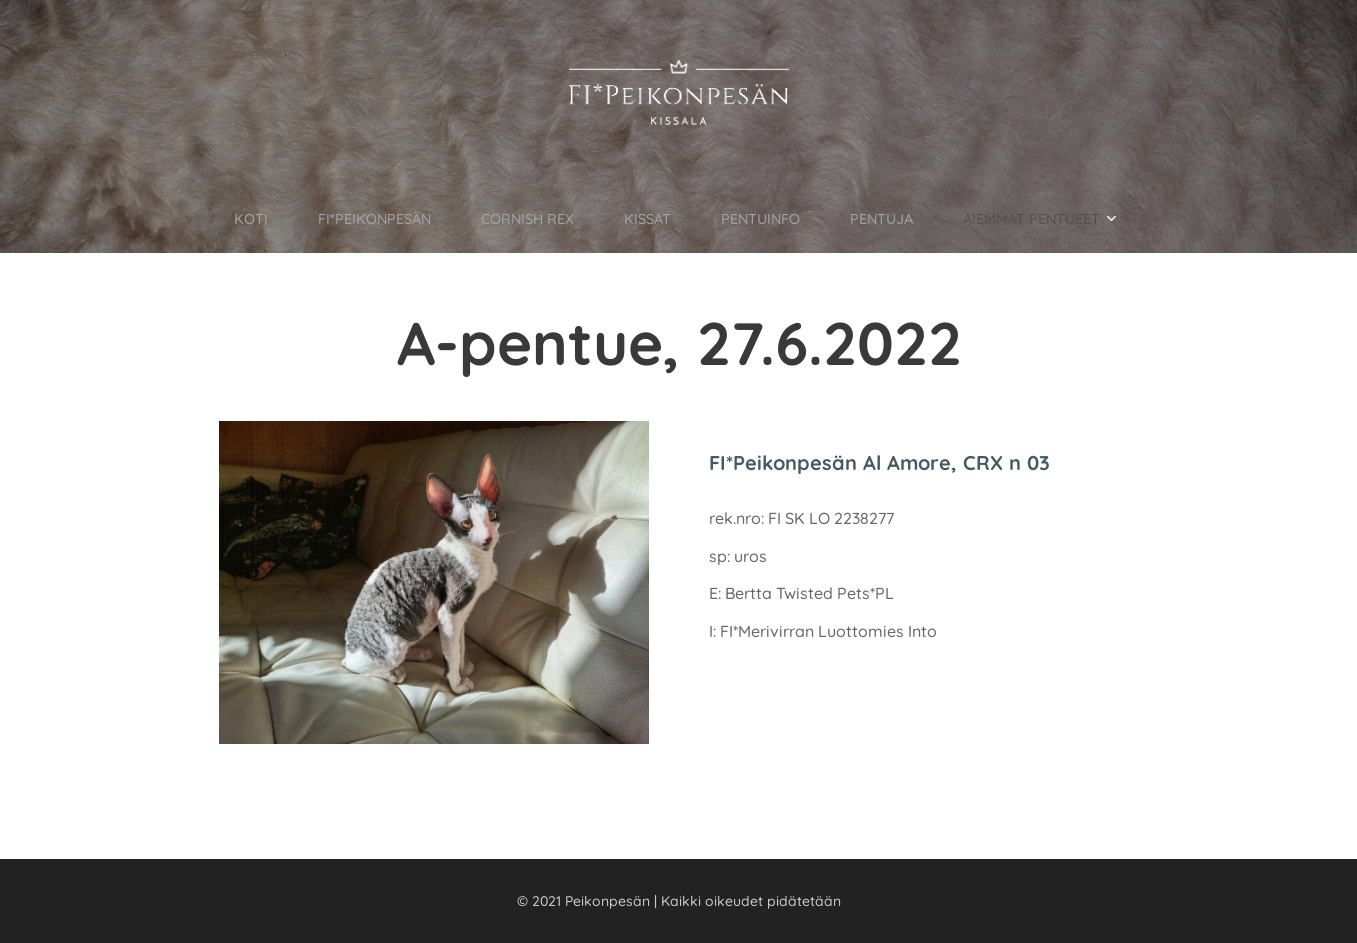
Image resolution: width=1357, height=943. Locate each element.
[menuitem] (208, 218)
